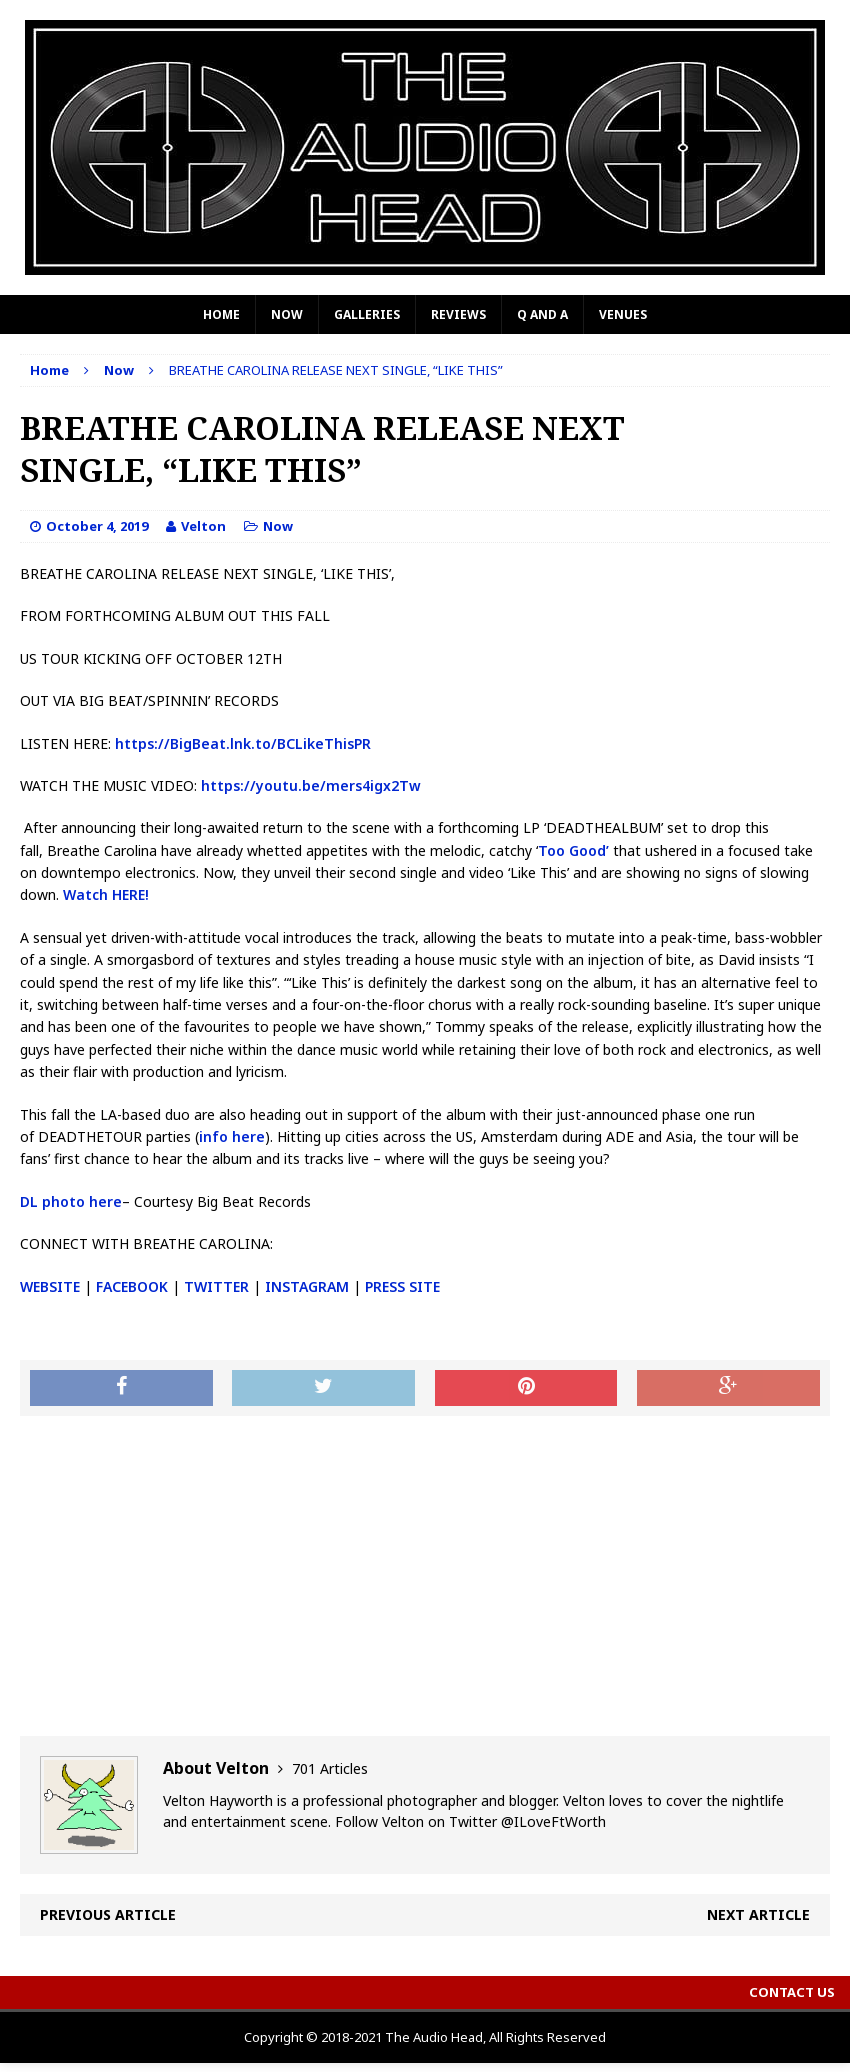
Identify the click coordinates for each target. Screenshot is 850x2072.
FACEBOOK (132, 1286)
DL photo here (71, 1201)
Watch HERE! (106, 894)
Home (221, 314)
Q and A (542, 314)
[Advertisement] (425, 1576)
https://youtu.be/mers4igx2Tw (311, 785)
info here (232, 1136)
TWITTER (216, 1286)
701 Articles (330, 1768)
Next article (758, 1914)
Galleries (367, 314)
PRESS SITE (402, 1286)
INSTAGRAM (307, 1286)
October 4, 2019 (97, 526)
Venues (623, 314)
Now (287, 314)
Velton (203, 526)
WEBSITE (50, 1286)
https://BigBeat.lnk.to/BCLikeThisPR (243, 743)
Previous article (108, 1914)
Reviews (458, 314)
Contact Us (792, 1992)
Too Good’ (573, 850)
